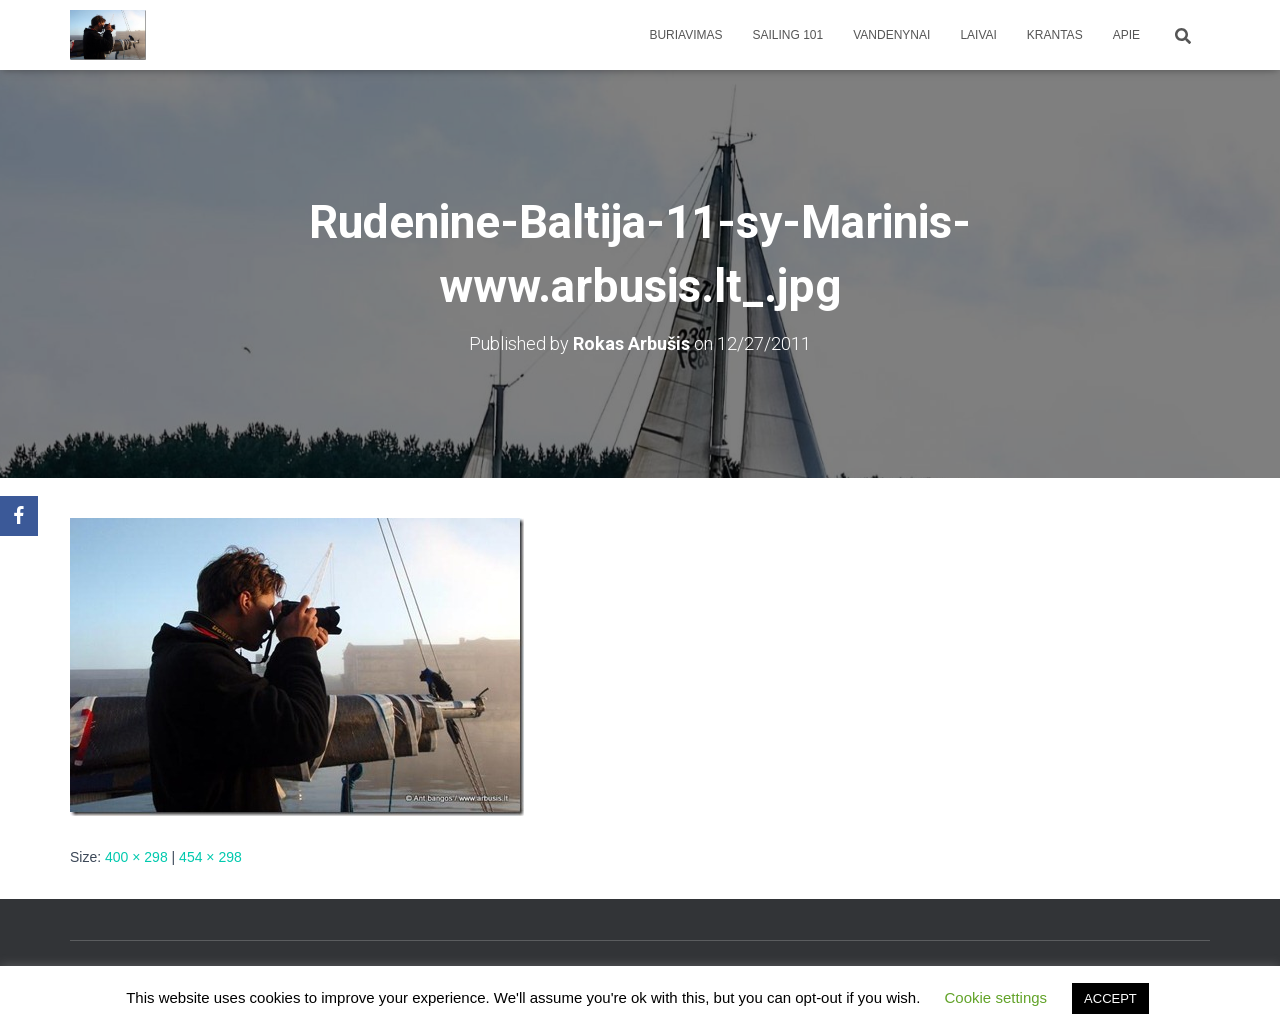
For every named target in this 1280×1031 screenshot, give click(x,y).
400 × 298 (136, 857)
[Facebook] (19, 516)
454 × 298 (210, 857)
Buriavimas (685, 35)
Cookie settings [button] (996, 997)
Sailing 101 (788, 35)
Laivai (978, 35)
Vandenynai (891, 35)
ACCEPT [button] (1110, 998)
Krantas (1055, 35)
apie (1126, 35)
